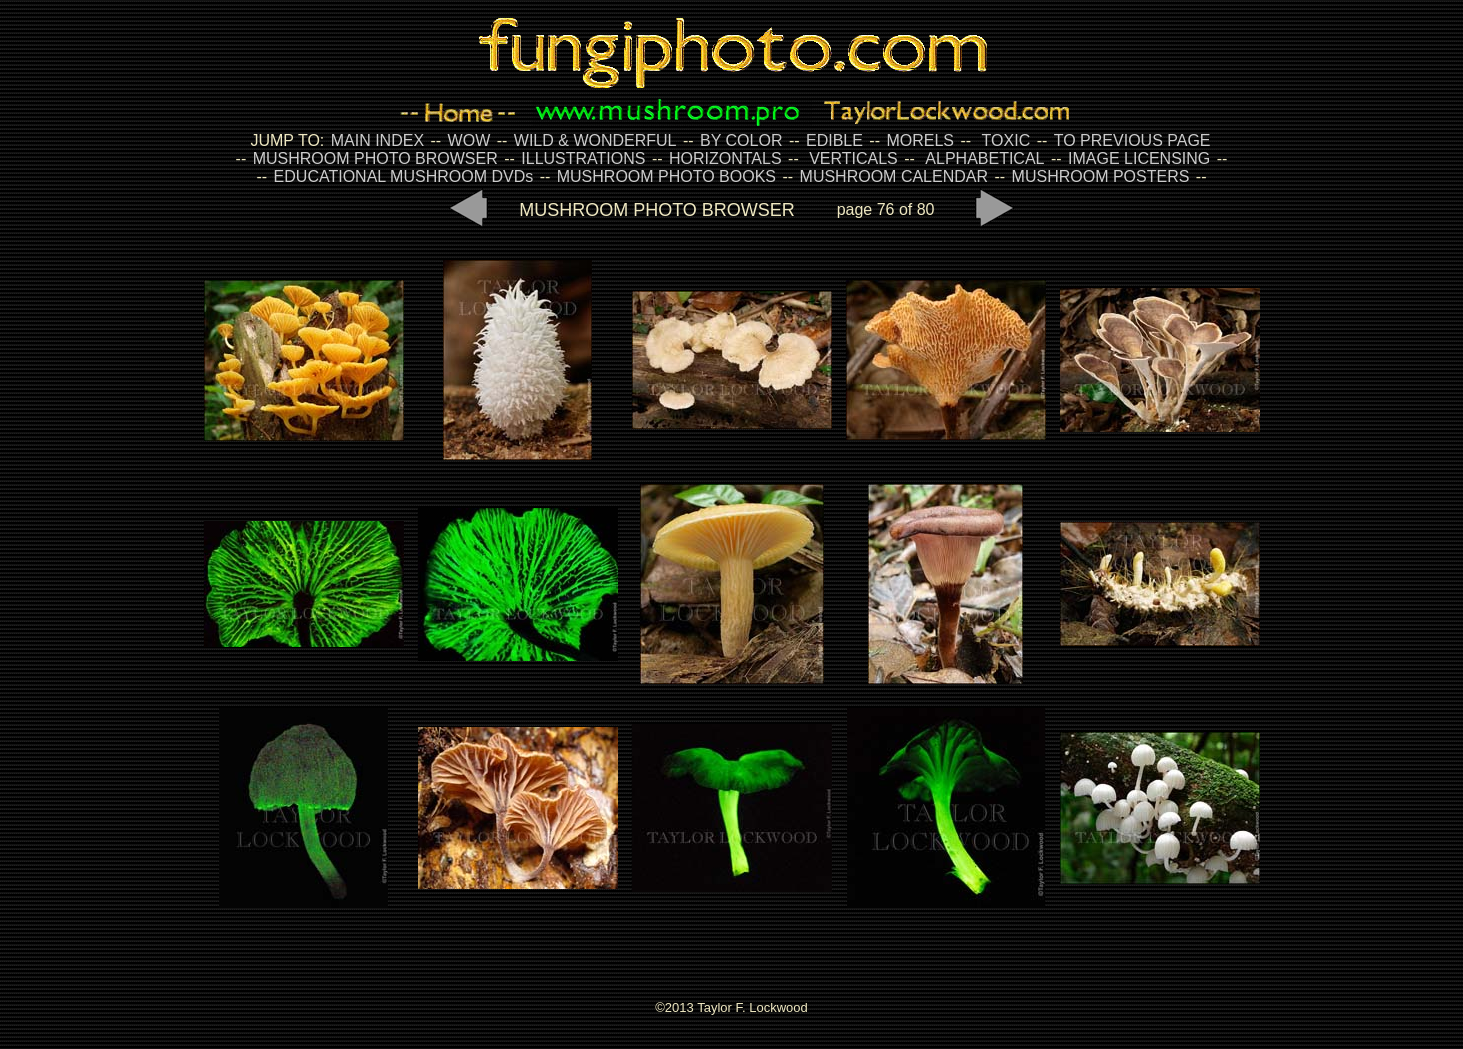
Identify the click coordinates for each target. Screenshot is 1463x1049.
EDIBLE (834, 140)
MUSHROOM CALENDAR (894, 176)
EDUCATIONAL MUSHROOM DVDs (404, 176)
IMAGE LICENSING (1137, 158)
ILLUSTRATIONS (583, 158)
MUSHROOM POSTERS (1101, 176)
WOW (469, 140)
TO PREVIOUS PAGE (1132, 140)
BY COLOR (741, 140)
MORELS (920, 140)
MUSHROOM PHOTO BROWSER (375, 158)
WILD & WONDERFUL (595, 140)
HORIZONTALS (725, 158)
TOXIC (1006, 140)
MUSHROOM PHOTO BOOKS (666, 176)
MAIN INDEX (377, 140)
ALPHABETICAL (984, 158)
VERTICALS (853, 158)
